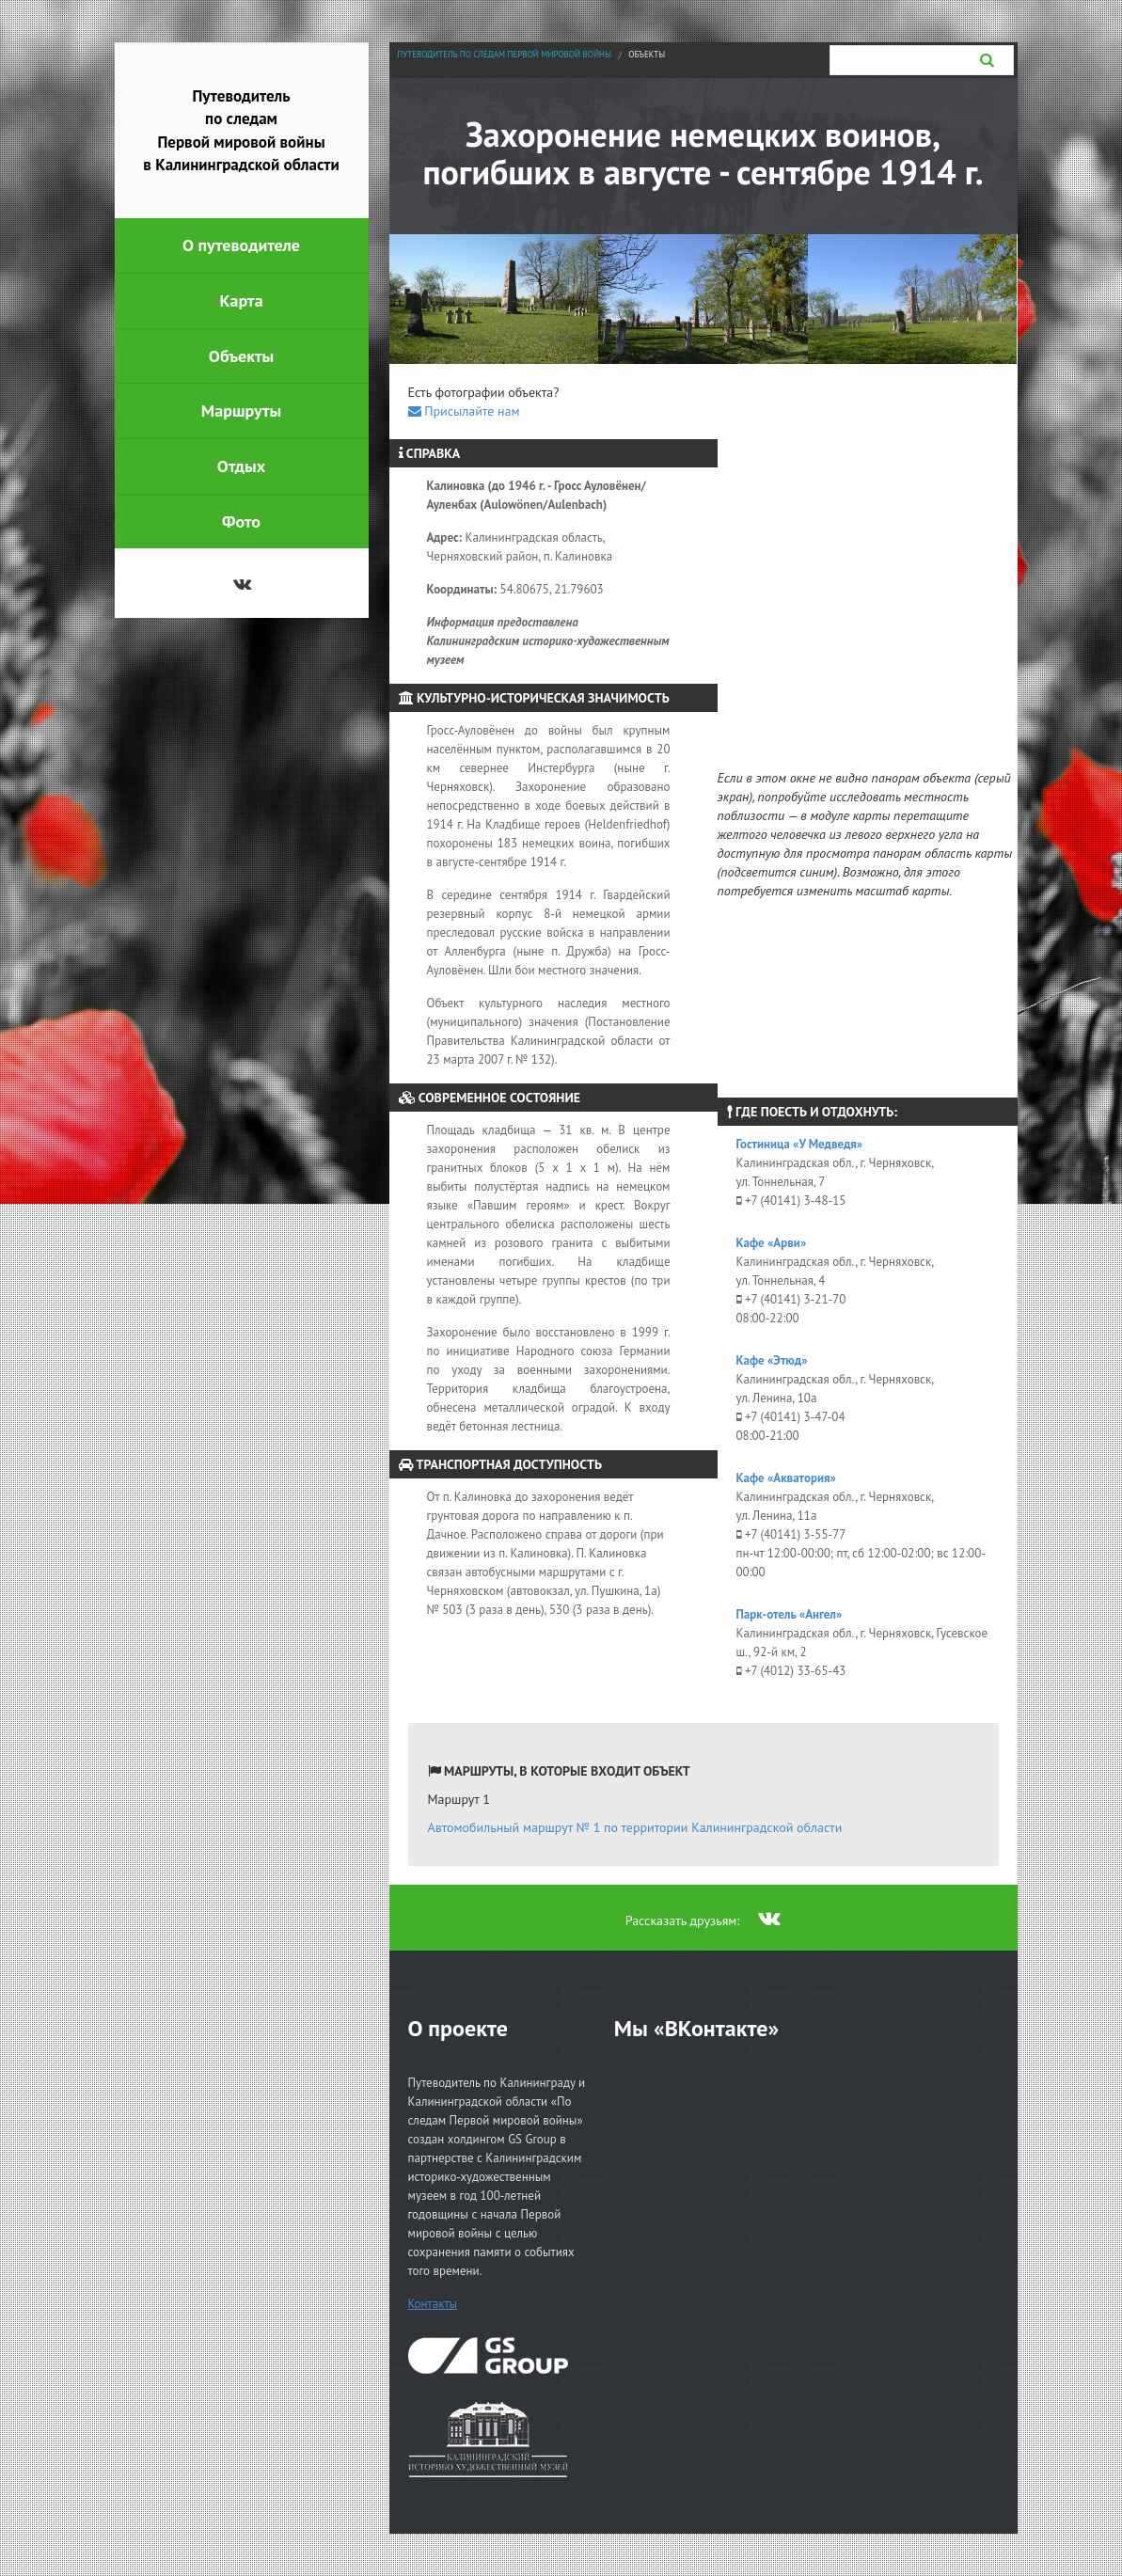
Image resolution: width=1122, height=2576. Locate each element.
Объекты (646, 54)
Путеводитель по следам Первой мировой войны (504, 54)
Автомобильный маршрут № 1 (635, 1827)
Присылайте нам (464, 411)
